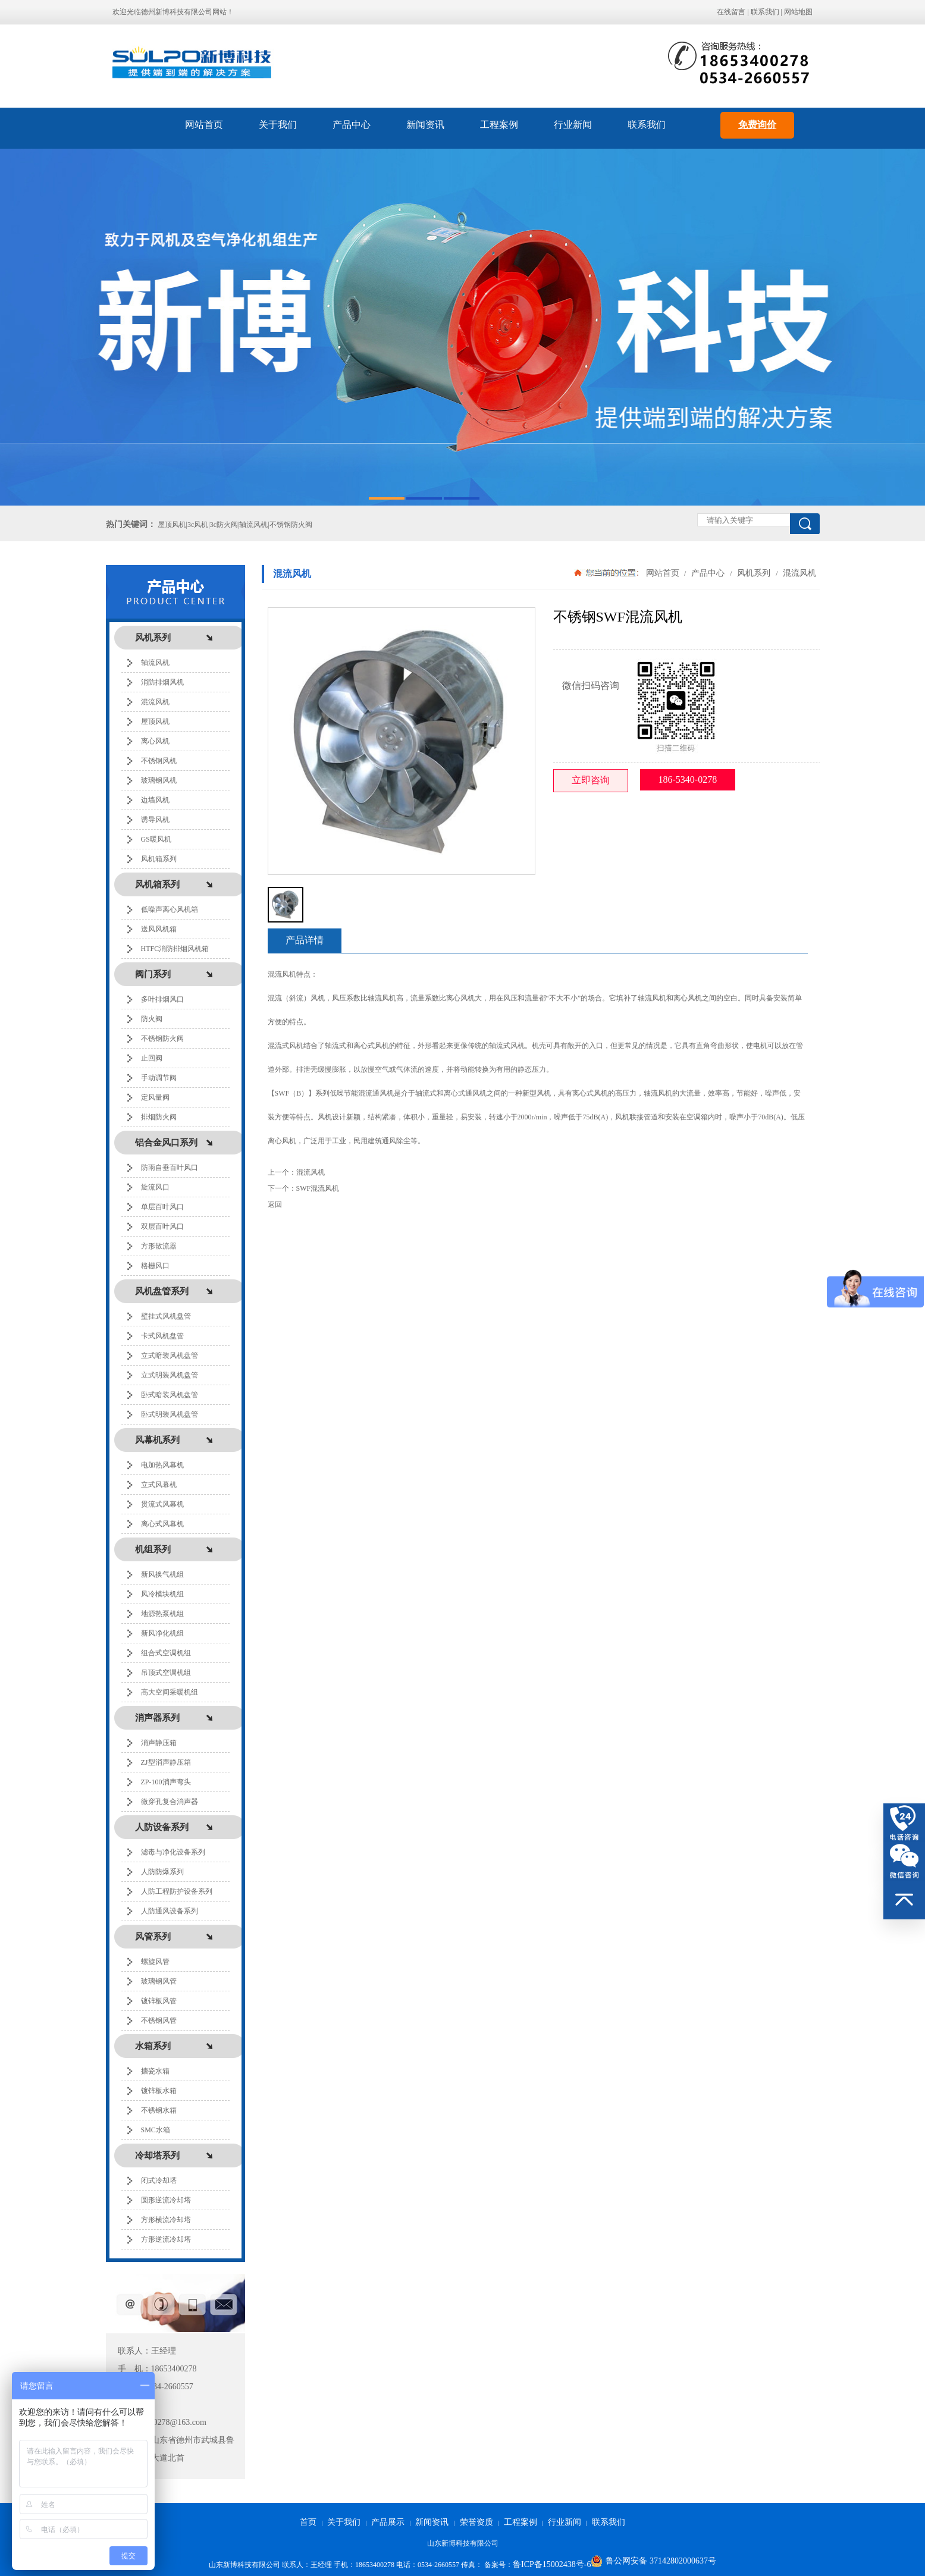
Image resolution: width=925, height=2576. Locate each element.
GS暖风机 (156, 839)
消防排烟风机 (162, 682)
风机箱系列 (159, 859)
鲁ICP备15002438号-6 (552, 2564)
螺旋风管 (155, 1961)
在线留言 (731, 12)
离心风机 (155, 741)
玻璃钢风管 (159, 1981)
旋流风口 (155, 1187)
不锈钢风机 (159, 761)
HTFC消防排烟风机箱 (175, 949)
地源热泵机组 (162, 1613)
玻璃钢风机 (159, 780)
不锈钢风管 (159, 2020)
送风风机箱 (159, 929)
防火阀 (151, 1019)
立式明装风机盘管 (169, 1375)
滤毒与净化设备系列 (173, 1852)
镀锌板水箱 (159, 2090)
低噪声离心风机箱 (169, 909)
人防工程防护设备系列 (176, 1891)
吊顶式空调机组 (166, 1672)
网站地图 (798, 12)
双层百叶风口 (162, 1226)
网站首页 (204, 125)
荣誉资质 (476, 2522)
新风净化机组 (162, 1633)
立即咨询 (591, 780)
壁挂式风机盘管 (166, 1316)
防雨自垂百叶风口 (169, 1167)
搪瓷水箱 (155, 2071)
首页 (308, 2522)
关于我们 (278, 125)
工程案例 (499, 125)
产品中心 (352, 125)
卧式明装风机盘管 (169, 1414)
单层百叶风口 (162, 1207)
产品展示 (388, 2522)
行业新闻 (573, 125)
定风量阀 (155, 1097)
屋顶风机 (155, 721)
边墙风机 (155, 800)
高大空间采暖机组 (169, 1692)
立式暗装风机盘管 (169, 1355)
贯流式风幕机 (162, 1504)
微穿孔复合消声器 (169, 1801)
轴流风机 (155, 662)
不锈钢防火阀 (162, 1038)
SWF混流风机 (318, 1188)
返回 (275, 1204)
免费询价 (757, 125)
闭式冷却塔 (159, 2180)
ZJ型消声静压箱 (166, 1762)
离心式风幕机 (162, 1524)
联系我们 (765, 12)
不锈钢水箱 (159, 2110)
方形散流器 (159, 1246)
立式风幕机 (159, 1484)
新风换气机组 (162, 1574)
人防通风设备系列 (169, 1911)
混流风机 (155, 702)
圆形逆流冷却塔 (166, 2200)
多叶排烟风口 (162, 999)
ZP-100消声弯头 (166, 1782)
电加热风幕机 (162, 1465)
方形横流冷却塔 (166, 2220)
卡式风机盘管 (162, 1336)
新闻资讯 (425, 125)
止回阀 (151, 1058)
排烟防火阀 (159, 1117)
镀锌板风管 (159, 2001)
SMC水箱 (155, 2130)
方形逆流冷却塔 (166, 2239)
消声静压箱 (159, 1743)
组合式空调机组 (166, 1653)
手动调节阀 (159, 1078)
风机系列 (754, 573)
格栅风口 (155, 1266)
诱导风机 (155, 819)
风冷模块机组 (162, 1594)
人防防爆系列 (162, 1872)
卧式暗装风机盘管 (169, 1395)
